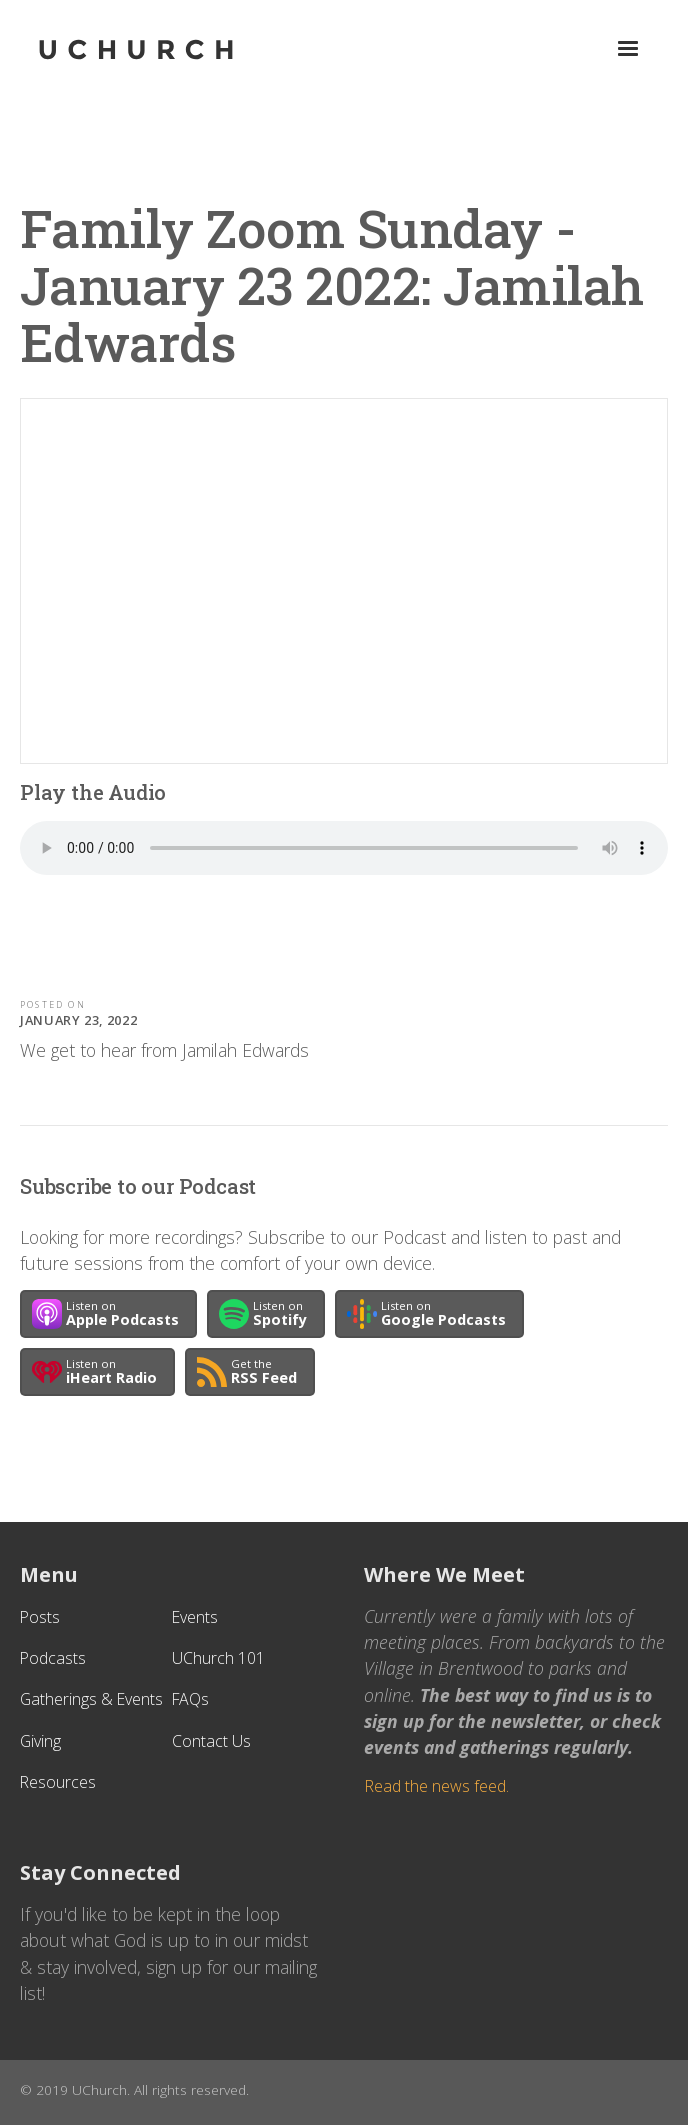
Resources (58, 1782)
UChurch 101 (218, 1658)
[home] (167, 50)
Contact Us (211, 1741)
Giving (40, 1741)
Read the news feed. (436, 1786)
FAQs (190, 1699)
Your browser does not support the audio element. (344, 848)
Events (195, 1617)
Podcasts (53, 1658)
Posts (40, 1617)
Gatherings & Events (91, 1699)
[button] (628, 49)
